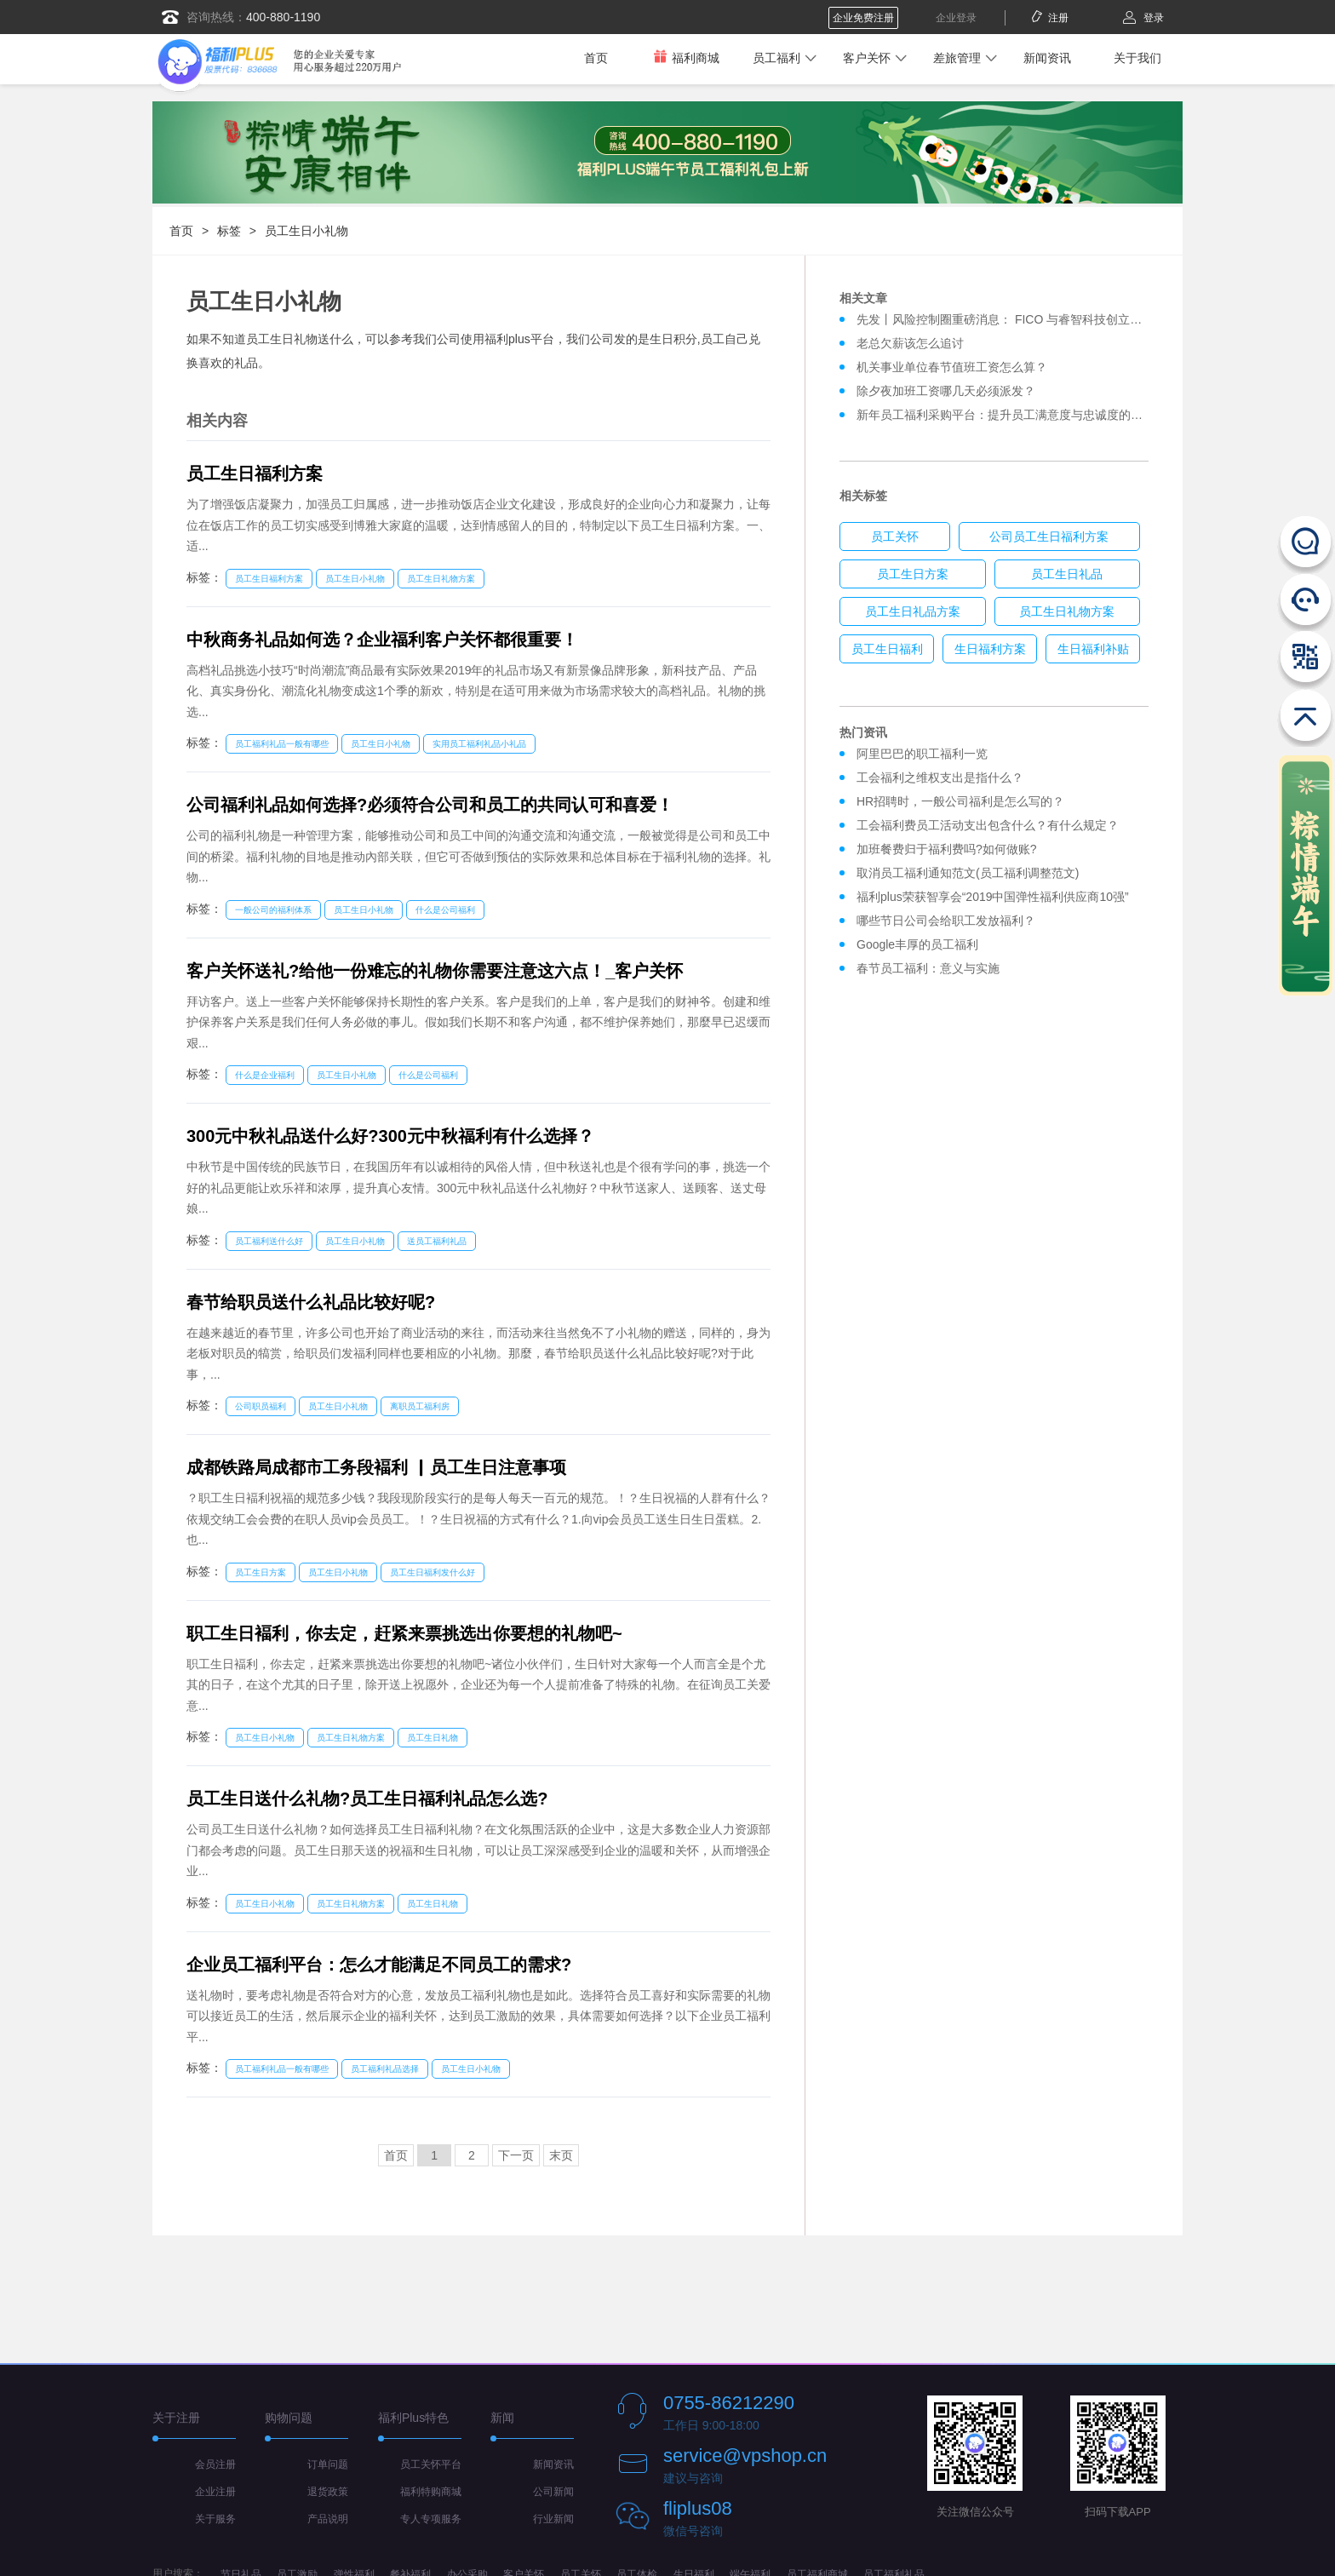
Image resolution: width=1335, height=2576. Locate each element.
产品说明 (327, 2519)
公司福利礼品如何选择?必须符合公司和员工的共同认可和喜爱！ (429, 804)
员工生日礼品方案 (912, 611)
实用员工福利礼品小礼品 (479, 744)
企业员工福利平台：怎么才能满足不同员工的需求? (378, 1964)
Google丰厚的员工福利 (917, 944)
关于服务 (215, 2519)
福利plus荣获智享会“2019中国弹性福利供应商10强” (993, 897)
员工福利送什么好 (269, 1241)
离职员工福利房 (420, 1406)
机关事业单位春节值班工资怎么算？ (952, 367)
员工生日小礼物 (306, 231)
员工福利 (776, 58)
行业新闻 (553, 2519)
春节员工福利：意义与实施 (928, 968)
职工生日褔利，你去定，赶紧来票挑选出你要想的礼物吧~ (404, 1633)
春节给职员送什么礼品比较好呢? (310, 1302)
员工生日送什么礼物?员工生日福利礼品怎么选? (366, 1798)
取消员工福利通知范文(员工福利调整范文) (968, 873)
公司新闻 (553, 2492)
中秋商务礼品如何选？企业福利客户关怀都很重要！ (382, 639)
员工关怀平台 (430, 2464)
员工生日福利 (887, 649)
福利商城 (686, 57)
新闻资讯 (1047, 58)
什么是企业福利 (265, 1075)
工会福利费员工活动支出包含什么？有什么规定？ (988, 825)
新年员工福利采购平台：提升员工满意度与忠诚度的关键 (1006, 415)
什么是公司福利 (445, 910)
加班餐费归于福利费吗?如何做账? (947, 849)
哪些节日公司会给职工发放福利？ (946, 920)
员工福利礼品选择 (385, 2069)
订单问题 (327, 2464)
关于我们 (1137, 58)
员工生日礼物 (432, 1737)
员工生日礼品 (1067, 574)
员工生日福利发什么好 (432, 1572)
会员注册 (215, 2464)
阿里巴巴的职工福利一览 (922, 753)
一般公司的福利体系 (273, 910)
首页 (596, 58)
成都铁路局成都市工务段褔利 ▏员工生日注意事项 (376, 1467)
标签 (229, 231)
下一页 (516, 2155)
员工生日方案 (260, 1572)
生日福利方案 (990, 649)
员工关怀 (895, 536)
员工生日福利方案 (254, 473)
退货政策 (327, 2492)
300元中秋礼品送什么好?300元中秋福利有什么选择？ (390, 1136)
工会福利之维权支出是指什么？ (940, 777)
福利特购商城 (430, 2492)
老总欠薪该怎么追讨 (910, 343)
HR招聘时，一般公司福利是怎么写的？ (964, 801)
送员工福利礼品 (437, 1241)
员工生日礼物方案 (441, 578)
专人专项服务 (430, 2519)
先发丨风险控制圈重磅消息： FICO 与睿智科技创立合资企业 (1017, 319)
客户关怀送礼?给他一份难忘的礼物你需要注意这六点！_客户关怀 (434, 970)
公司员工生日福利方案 (1049, 536)
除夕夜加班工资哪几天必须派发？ (946, 391)
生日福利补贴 (1093, 649)
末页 (561, 2155)
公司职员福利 (260, 1406)
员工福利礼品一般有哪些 (282, 744)
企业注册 (215, 2492)
